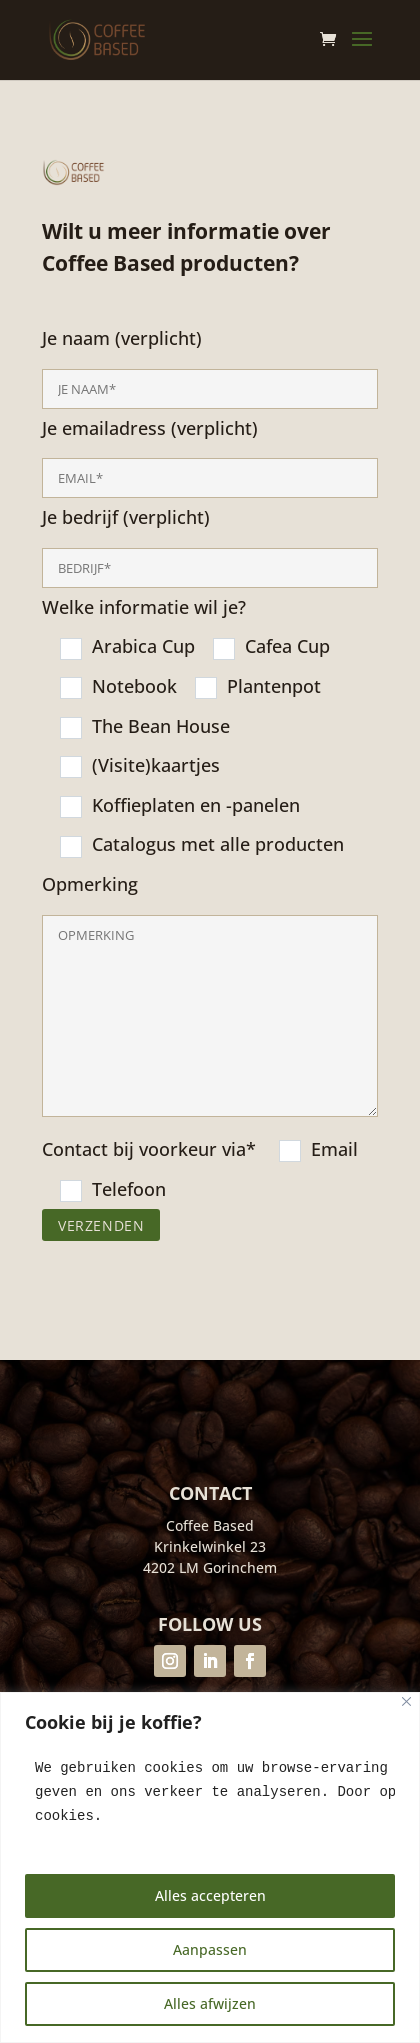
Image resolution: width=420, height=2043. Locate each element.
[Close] (406, 1701)
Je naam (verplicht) (210, 799)
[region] (210, 1867)
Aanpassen (210, 1949)
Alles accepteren (210, 1895)
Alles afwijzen (210, 2003)
